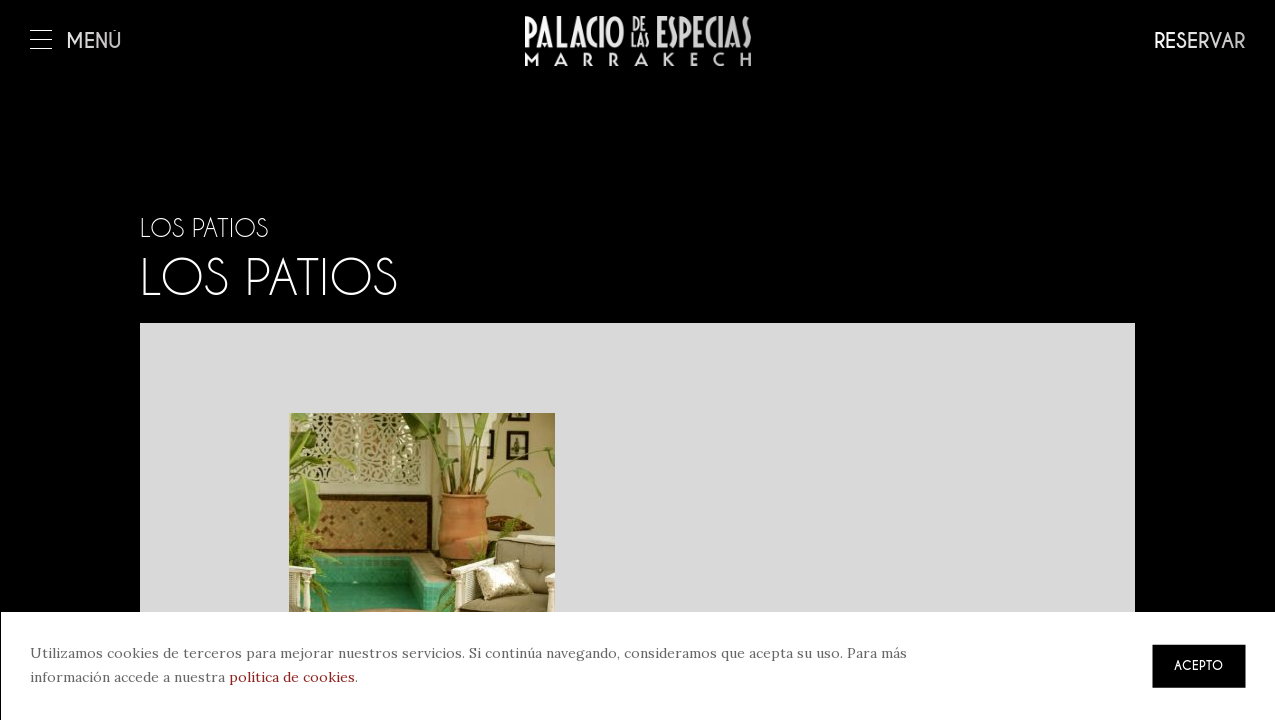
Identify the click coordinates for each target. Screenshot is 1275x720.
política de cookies (292, 677)
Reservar (1199, 41)
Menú (76, 41)
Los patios (204, 228)
